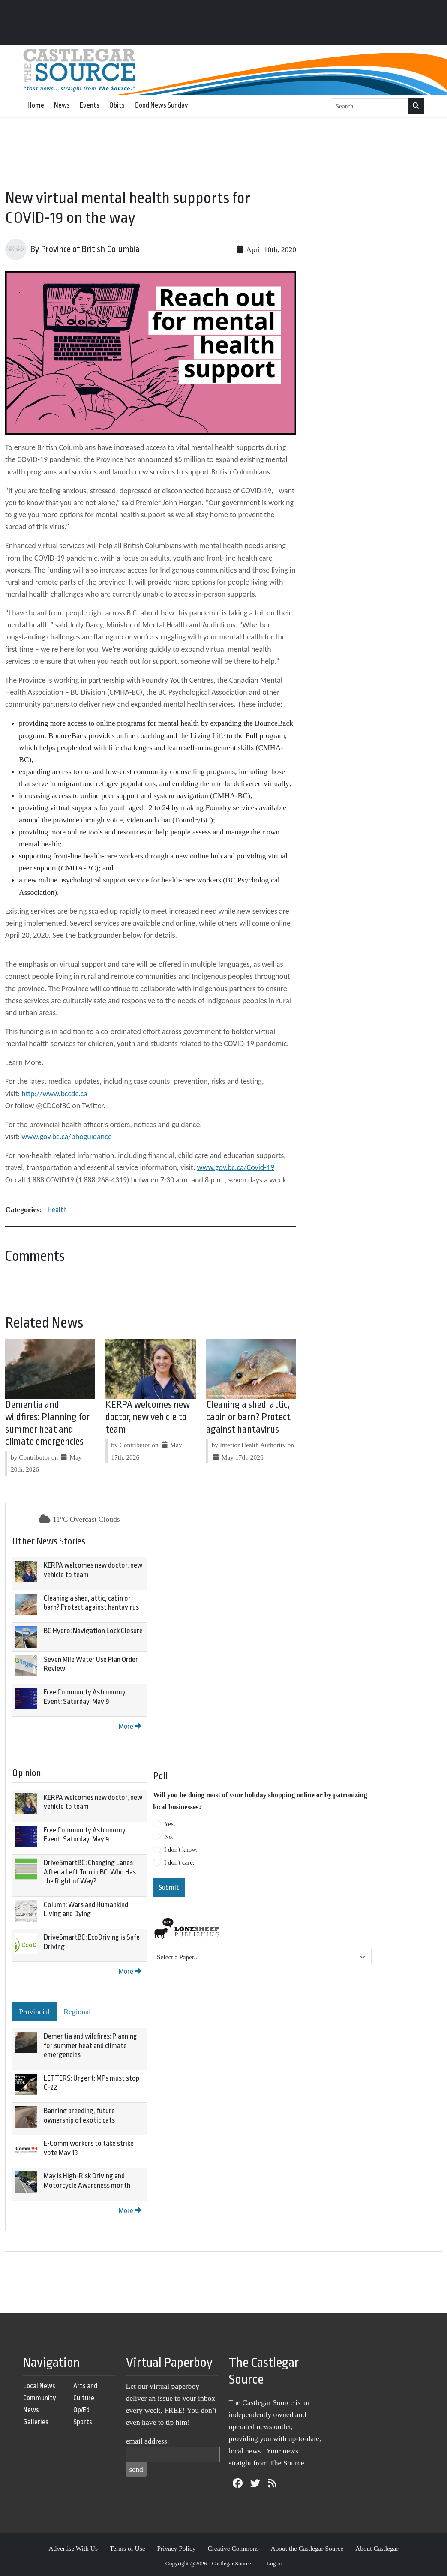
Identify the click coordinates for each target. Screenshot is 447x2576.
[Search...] (370, 106)
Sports (82, 2422)
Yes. (169, 1823)
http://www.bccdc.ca (54, 1093)
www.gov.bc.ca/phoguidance (66, 1136)
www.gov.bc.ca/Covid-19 (235, 1167)
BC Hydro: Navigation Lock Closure (93, 1631)
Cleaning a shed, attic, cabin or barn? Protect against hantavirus (248, 1417)
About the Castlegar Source (307, 2548)
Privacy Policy (176, 2548)
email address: (147, 2441)
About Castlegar (376, 2548)
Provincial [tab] (34, 2011)
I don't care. (179, 1862)
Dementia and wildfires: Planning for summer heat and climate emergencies (90, 2045)
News (62, 105)
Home (35, 105)
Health (57, 1210)
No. (169, 1836)
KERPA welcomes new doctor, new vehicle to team (147, 1417)
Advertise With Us (73, 2548)
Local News (39, 2386)
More (130, 1726)
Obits (117, 105)
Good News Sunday (161, 105)
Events (89, 105)
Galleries (35, 2422)
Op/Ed (81, 2410)
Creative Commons (232, 2548)
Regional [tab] (77, 2011)
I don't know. (181, 1849)
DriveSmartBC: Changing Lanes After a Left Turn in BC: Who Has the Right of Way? (90, 1872)
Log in (274, 2563)
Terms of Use (127, 2548)
